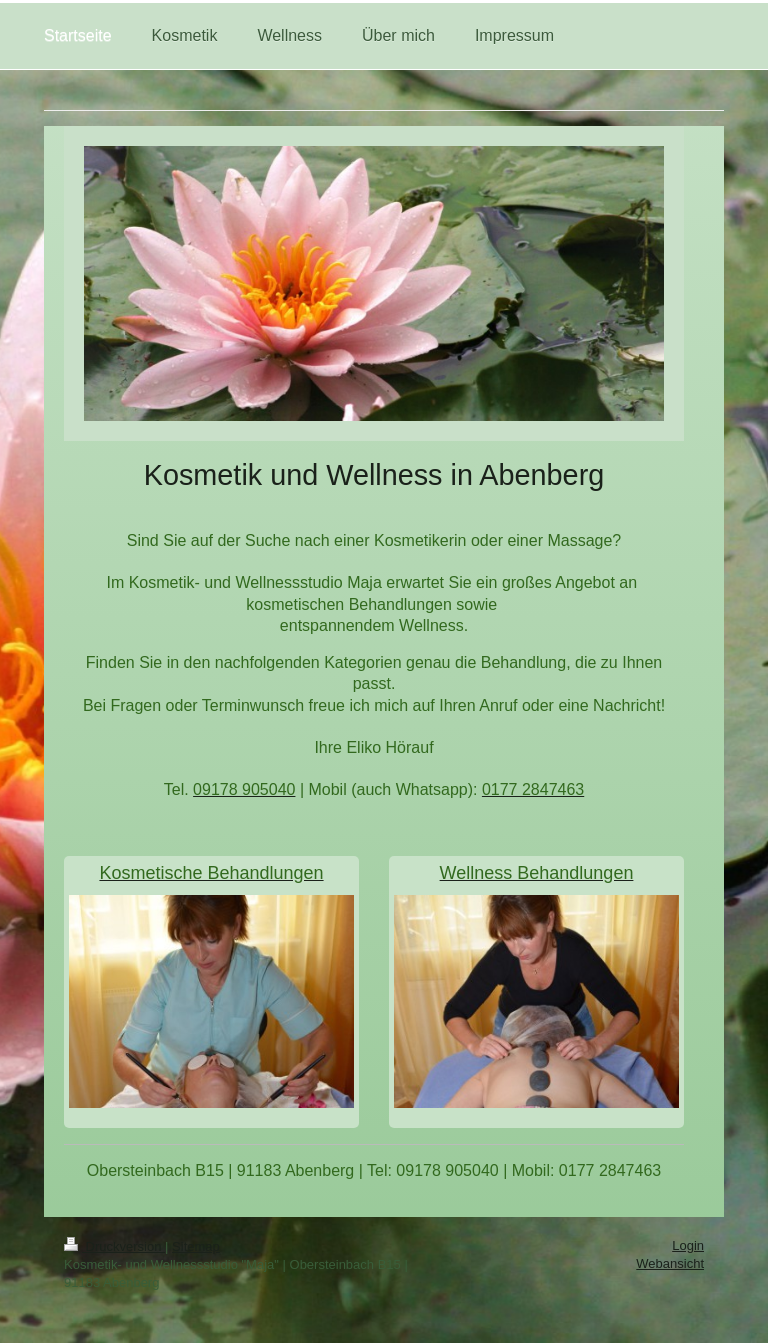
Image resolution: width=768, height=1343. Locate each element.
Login (688, 1245)
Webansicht (670, 1263)
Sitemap (196, 1246)
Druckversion (114, 1246)
